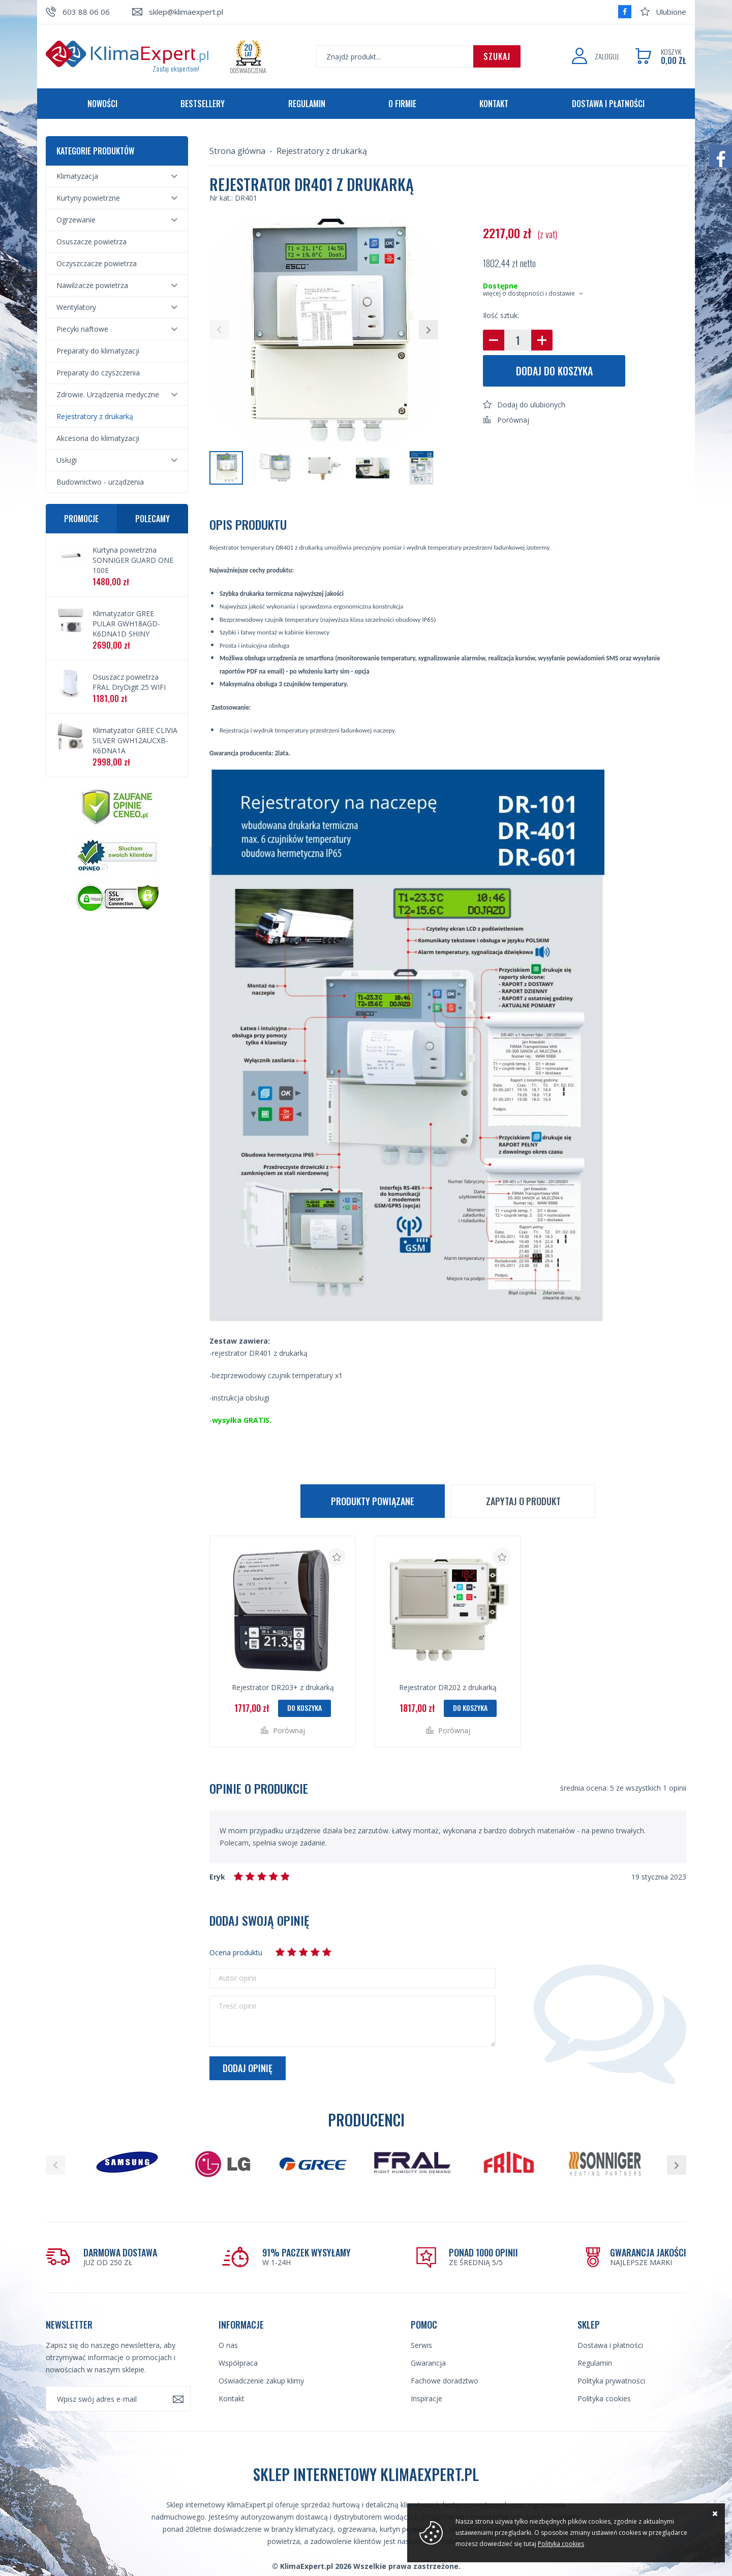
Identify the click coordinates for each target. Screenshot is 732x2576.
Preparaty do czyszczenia (98, 372)
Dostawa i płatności (608, 104)
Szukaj (496, 56)
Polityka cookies (604, 2398)
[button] (219, 329)
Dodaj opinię (247, 2068)
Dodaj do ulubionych (531, 404)
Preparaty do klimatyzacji (97, 351)
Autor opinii (237, 1978)
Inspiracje (426, 2398)
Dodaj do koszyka (554, 370)
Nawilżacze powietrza (92, 285)
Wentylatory (76, 307)
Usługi (66, 460)
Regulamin (306, 104)
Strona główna (237, 150)
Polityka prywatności (611, 2381)
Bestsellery (202, 104)
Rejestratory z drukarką (94, 416)
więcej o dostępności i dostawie (529, 293)
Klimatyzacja (77, 176)
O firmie (402, 104)
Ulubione (671, 12)
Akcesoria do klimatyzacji (97, 438)
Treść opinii (237, 2006)
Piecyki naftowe (82, 329)
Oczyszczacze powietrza (96, 263)
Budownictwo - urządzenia (100, 482)
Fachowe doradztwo (444, 2381)
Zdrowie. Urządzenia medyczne (107, 394)
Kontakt (493, 104)
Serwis (421, 2345)
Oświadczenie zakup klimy (261, 2381)
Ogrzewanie (76, 220)
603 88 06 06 (86, 12)
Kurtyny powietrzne (88, 198)
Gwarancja (428, 2363)
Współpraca (238, 2363)
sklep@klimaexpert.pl (186, 12)
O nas (228, 2345)
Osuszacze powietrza (91, 241)
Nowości (102, 104)
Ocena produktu (235, 1952)
